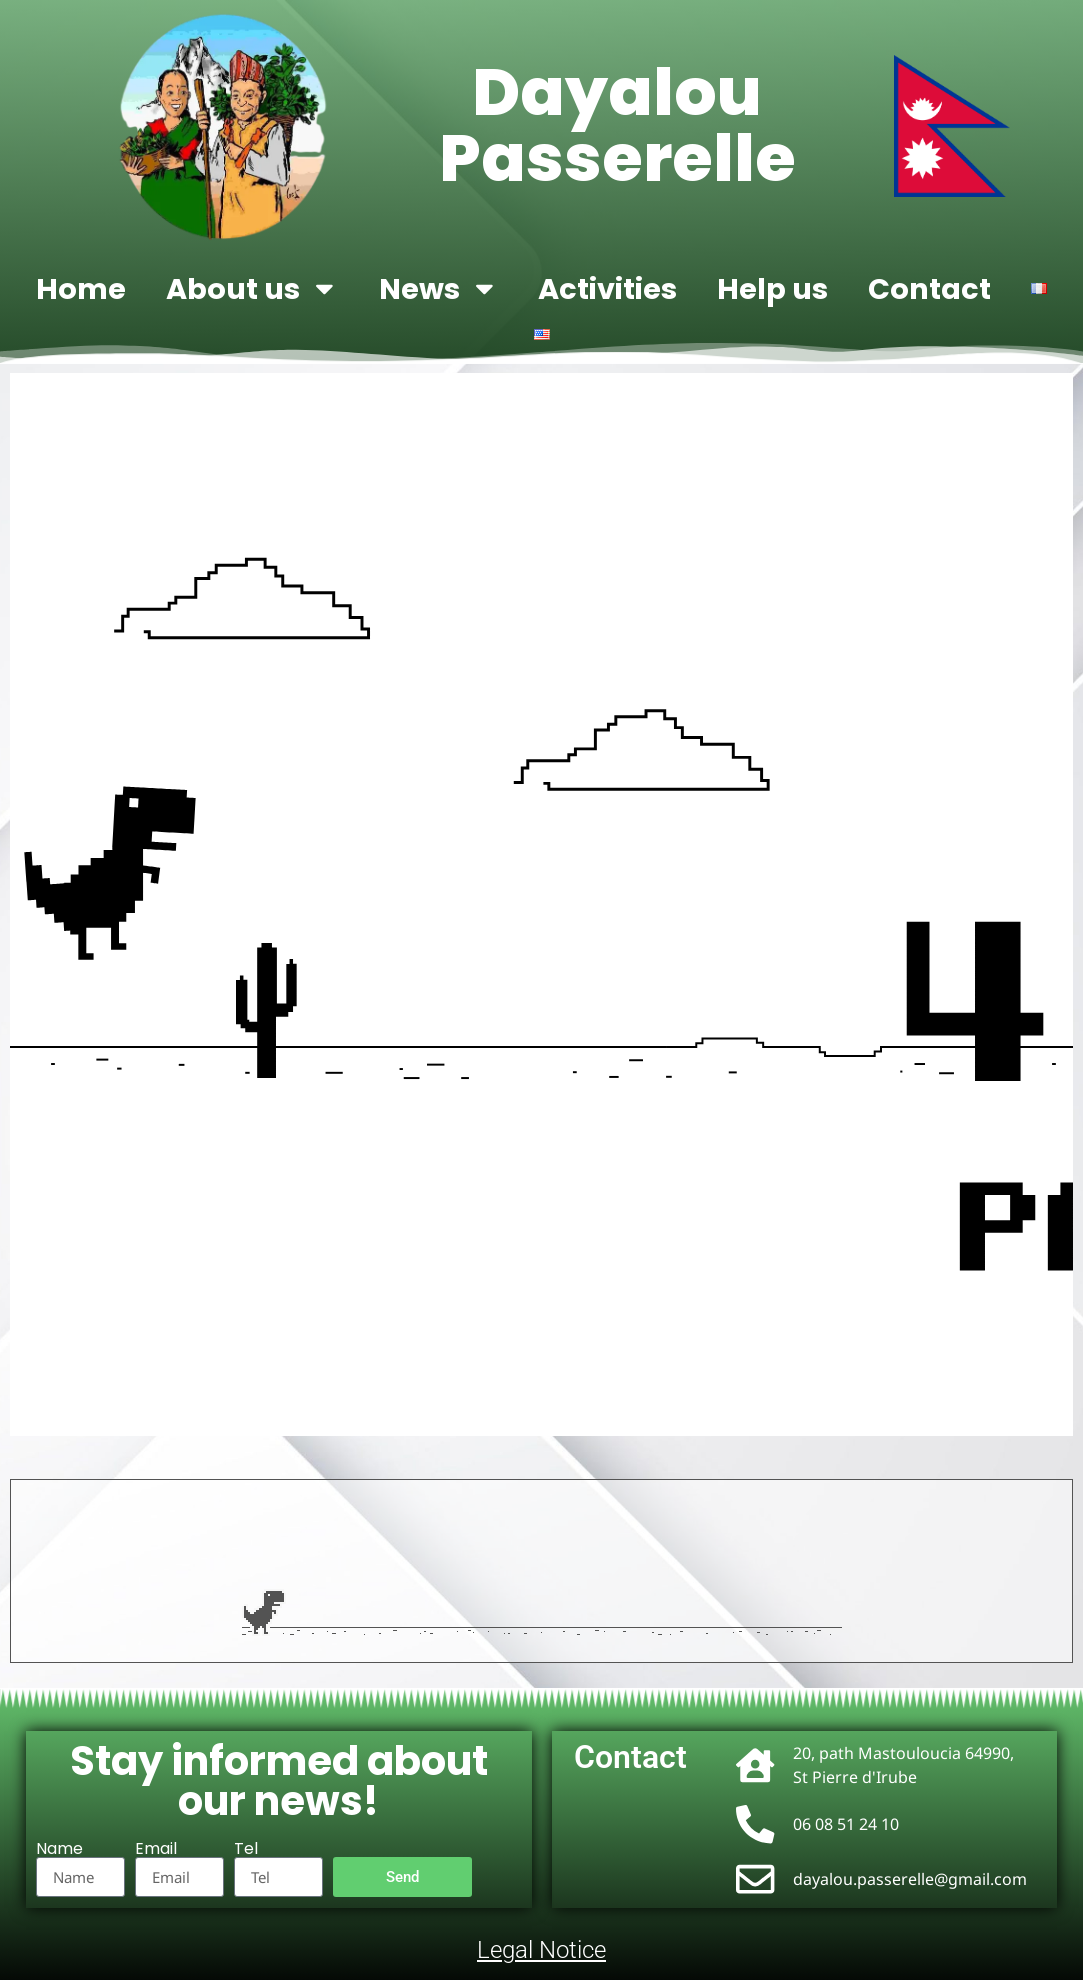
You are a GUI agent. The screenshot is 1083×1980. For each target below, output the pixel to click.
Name (59, 1849)
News (439, 288)
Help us (772, 289)
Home (81, 289)
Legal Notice (541, 1950)
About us (252, 288)
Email (156, 1849)
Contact (929, 289)
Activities (607, 289)
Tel (246, 1849)
